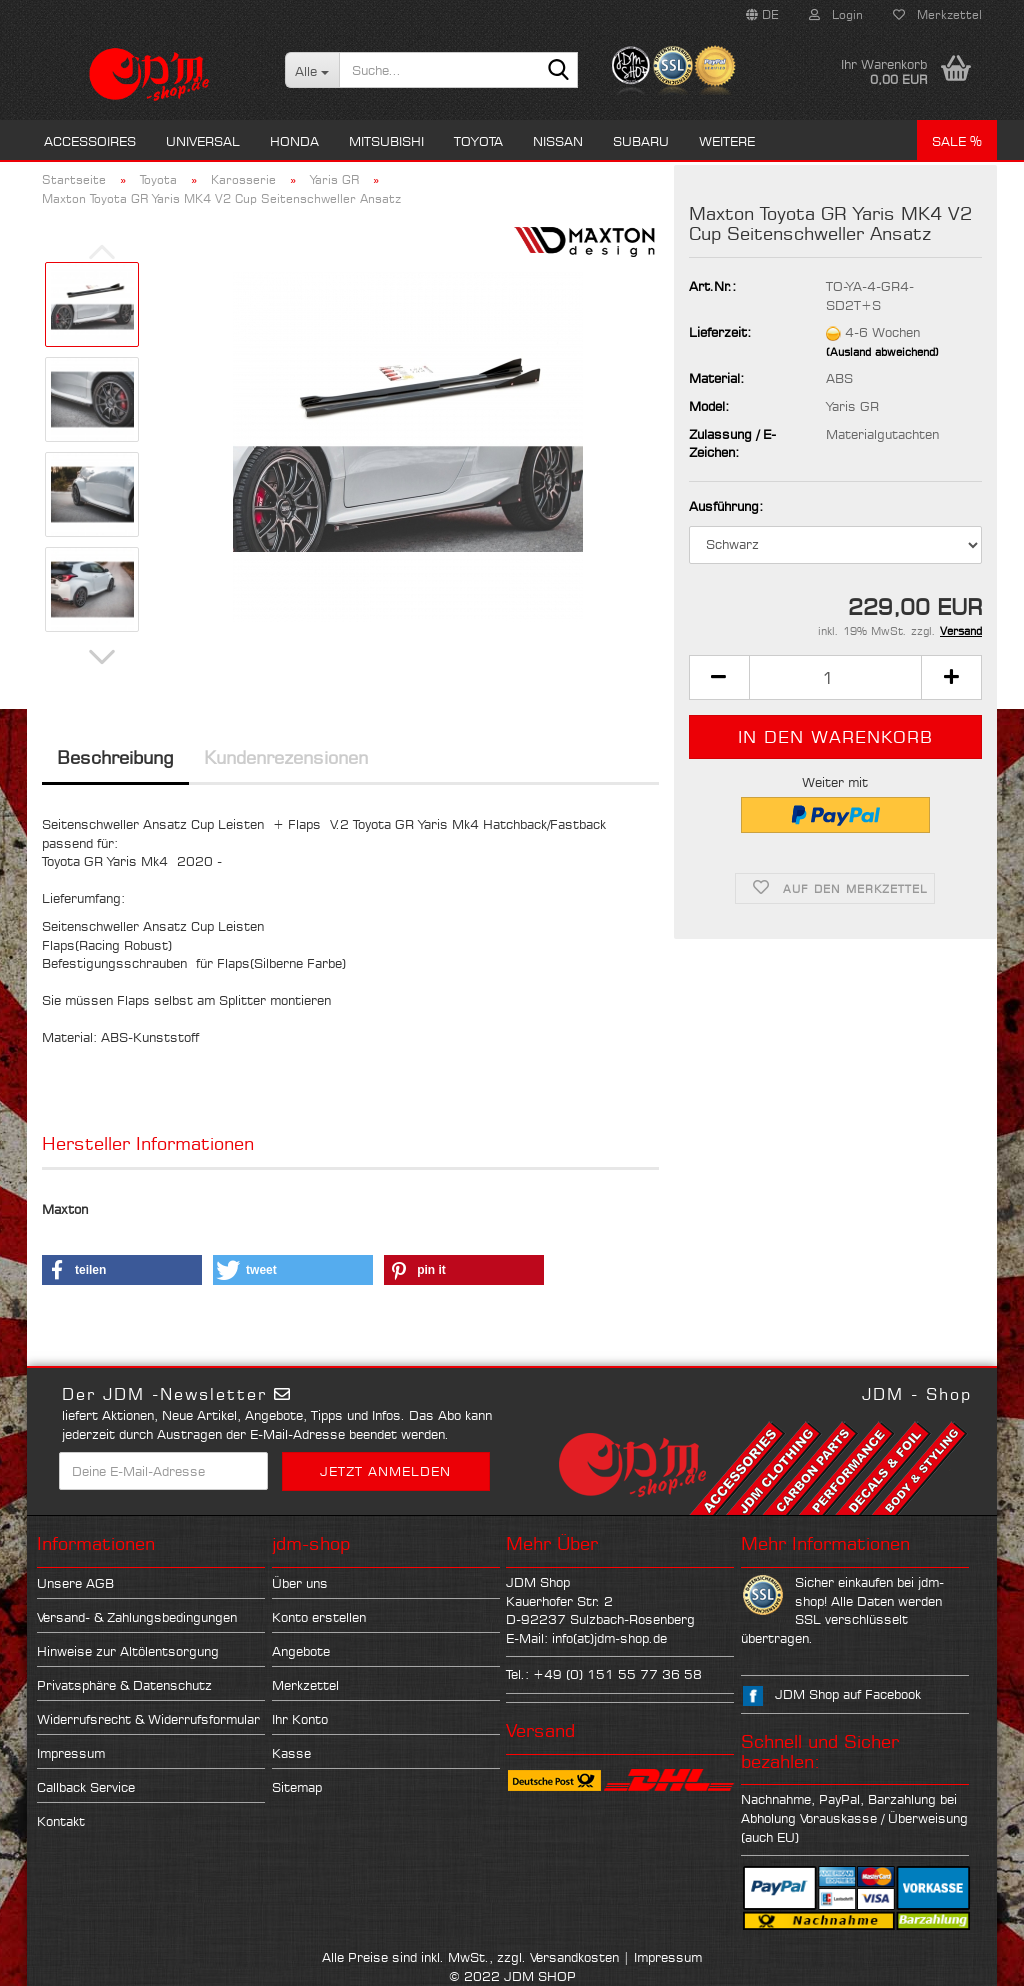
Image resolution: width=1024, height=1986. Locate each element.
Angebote (301, 1651)
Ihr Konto (300, 1719)
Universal (203, 141)
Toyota (478, 141)
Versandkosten (574, 1957)
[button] (762, 15)
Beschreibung (115, 757)
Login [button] (836, 14)
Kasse (291, 1753)
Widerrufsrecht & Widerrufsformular (148, 1719)
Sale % (957, 141)
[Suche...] (312, 70)
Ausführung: (726, 506)
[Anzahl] (835, 677)
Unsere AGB (75, 1583)
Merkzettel (937, 14)
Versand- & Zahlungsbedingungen (137, 1617)
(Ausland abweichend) (882, 352)
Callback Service (86, 1787)
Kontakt (61, 1821)
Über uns (300, 1583)
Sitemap (297, 1787)
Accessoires (90, 141)
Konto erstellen (319, 1617)
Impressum (71, 1753)
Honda (294, 141)
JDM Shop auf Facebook (848, 1694)
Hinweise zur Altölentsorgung (128, 1651)
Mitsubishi (386, 141)
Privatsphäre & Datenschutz (124, 1685)
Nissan (558, 141)
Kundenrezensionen (286, 757)
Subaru (641, 141)
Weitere (727, 141)
